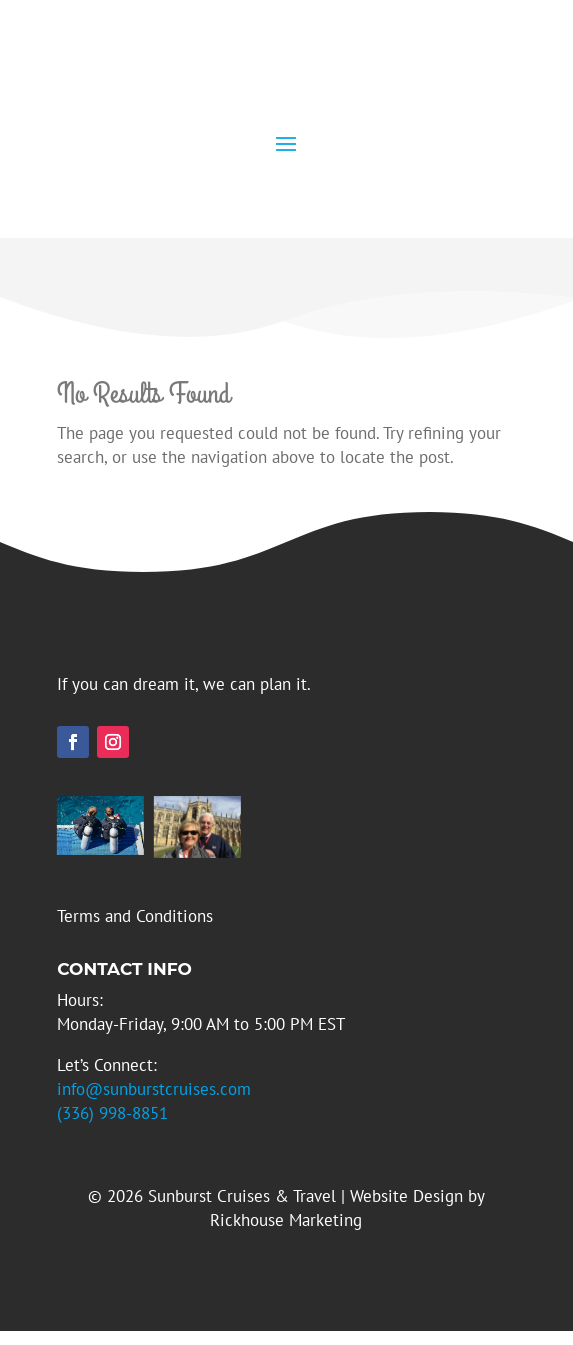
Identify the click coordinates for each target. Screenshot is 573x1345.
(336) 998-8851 (112, 1113)
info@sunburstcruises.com (154, 1089)
